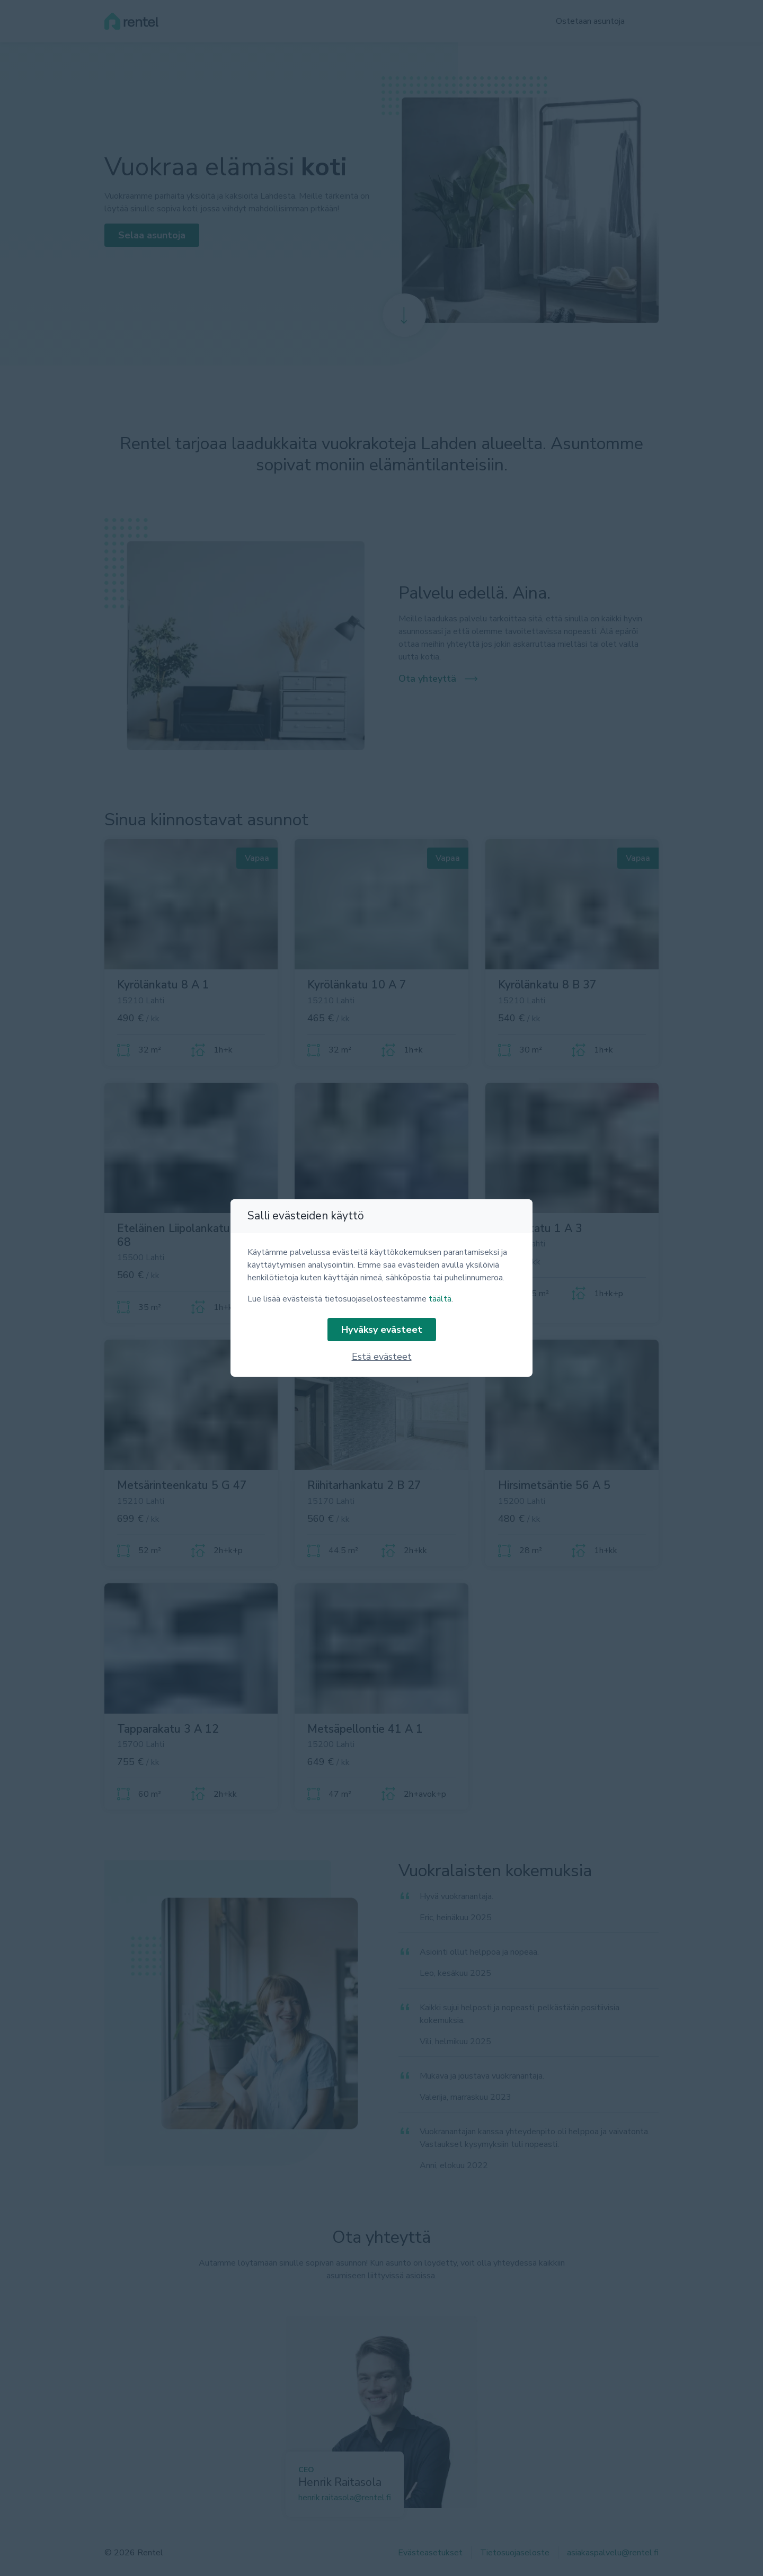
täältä (440, 1299)
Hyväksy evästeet (381, 1329)
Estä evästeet (382, 1356)
